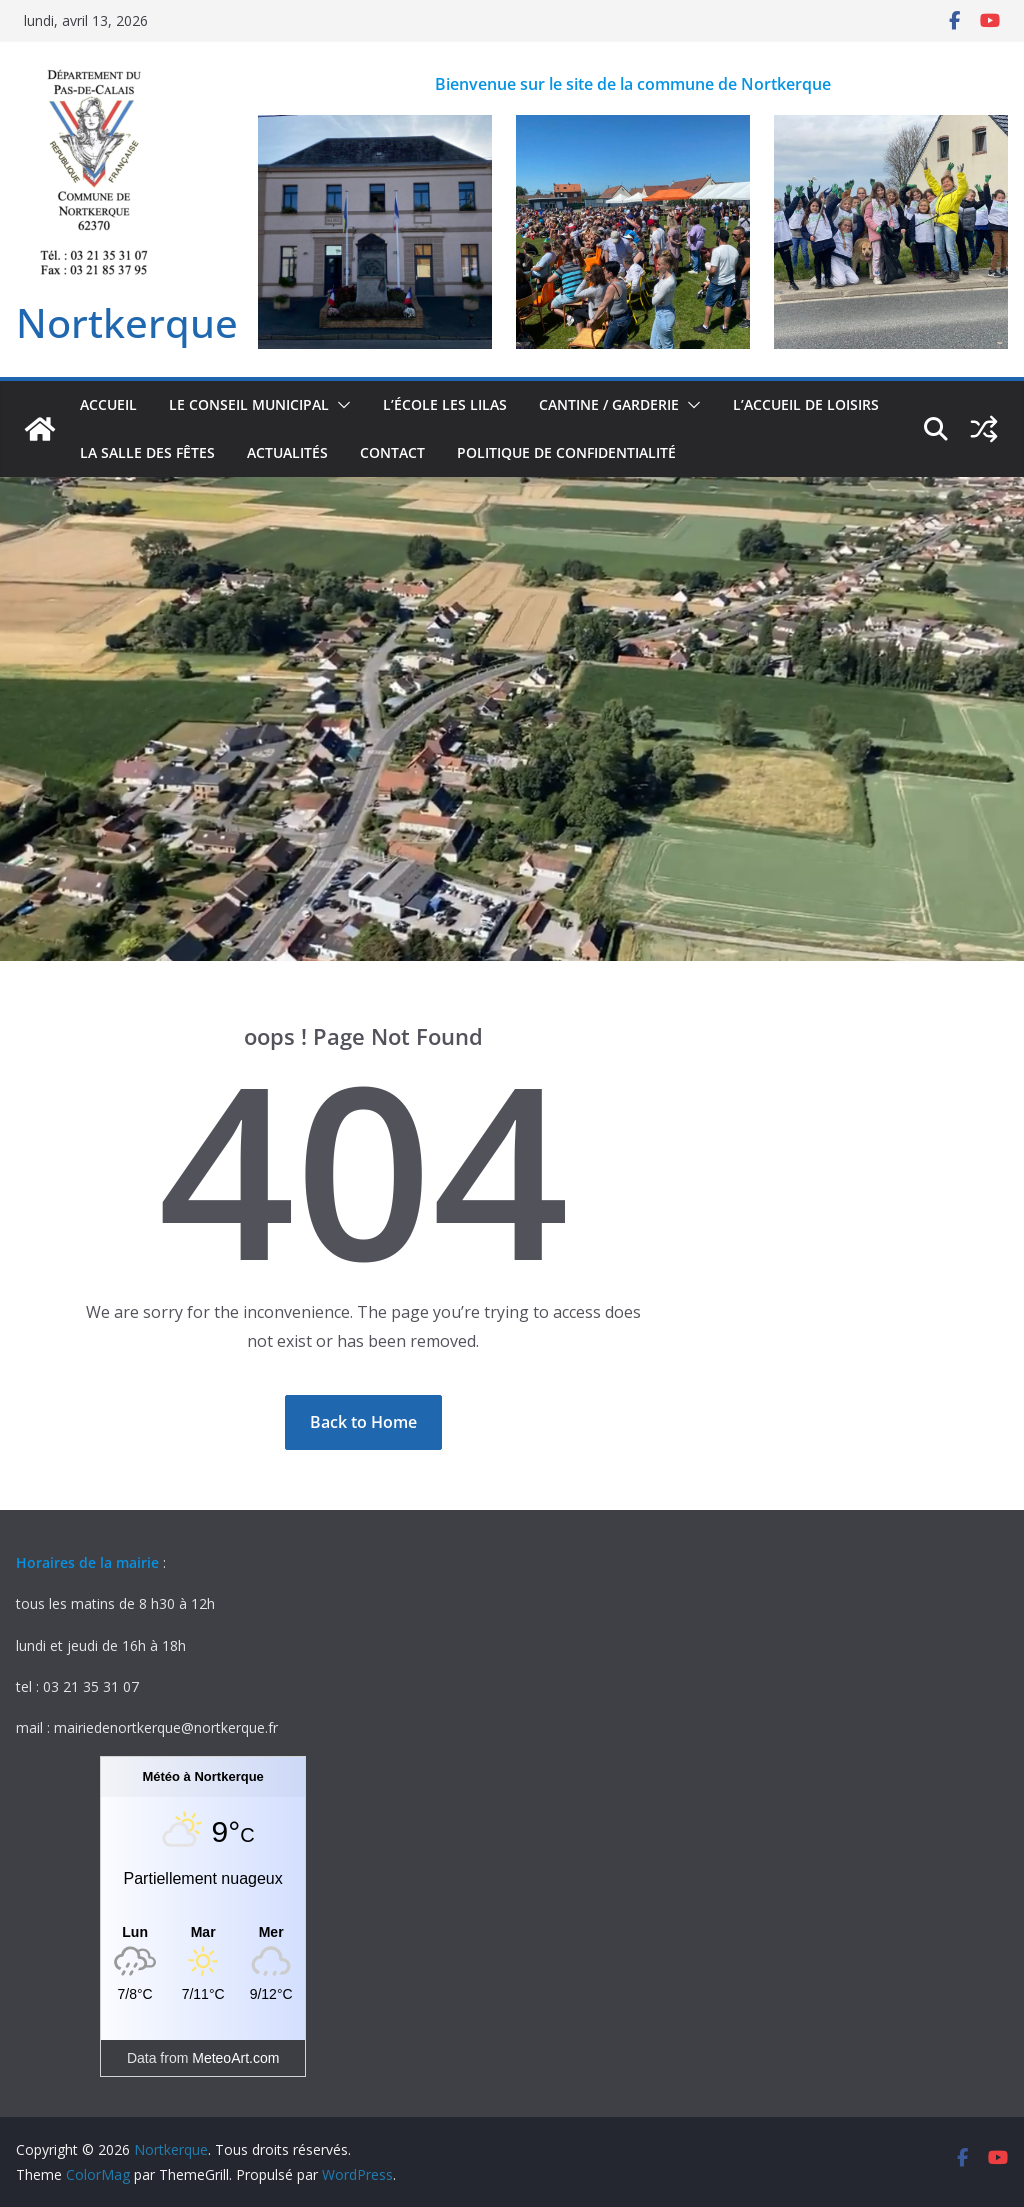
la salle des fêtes (147, 452)
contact (392, 452)
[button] (340, 405)
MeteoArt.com (235, 2058)
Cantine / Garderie (609, 404)
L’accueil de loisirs (806, 404)
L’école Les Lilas (445, 404)
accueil (108, 404)
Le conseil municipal (249, 404)
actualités (287, 452)
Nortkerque (127, 322)
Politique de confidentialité (566, 452)
